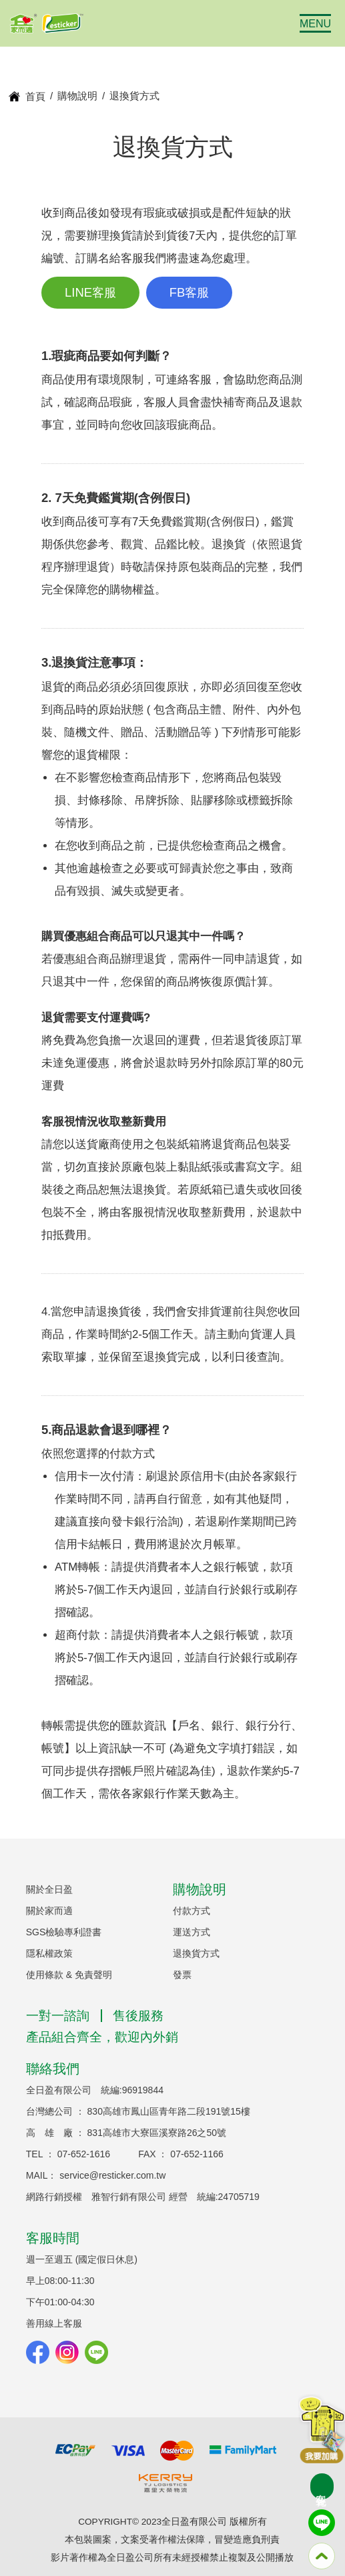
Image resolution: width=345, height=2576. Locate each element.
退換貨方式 (196, 1953)
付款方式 (191, 1910)
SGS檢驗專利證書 (64, 1932)
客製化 (321, 2487)
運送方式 (191, 1932)
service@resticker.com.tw (112, 2175)
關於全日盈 (49, 1889)
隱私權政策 (49, 1953)
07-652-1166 (196, 2154)
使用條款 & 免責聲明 (69, 1974)
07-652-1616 (83, 2154)
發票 (182, 1974)
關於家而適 (49, 1910)
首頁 (35, 96)
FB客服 (189, 292)
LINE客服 (90, 292)
